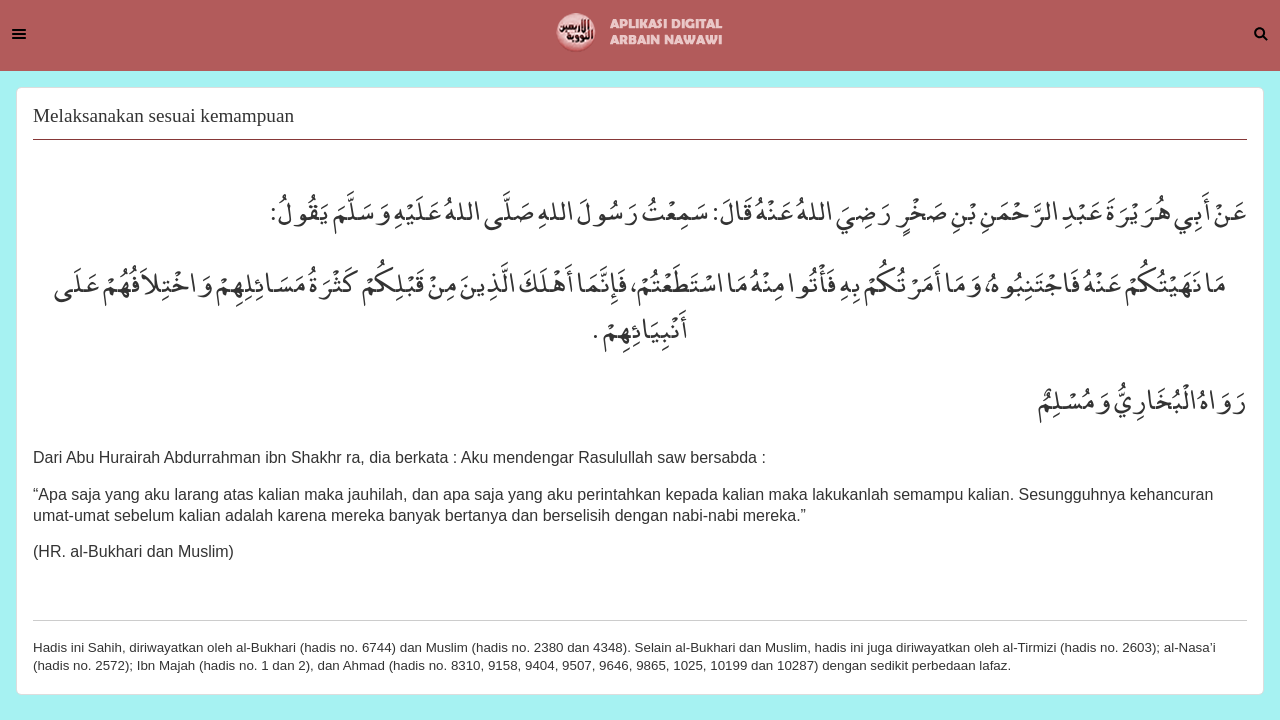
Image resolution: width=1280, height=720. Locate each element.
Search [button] (1261, 34)
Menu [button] (19, 34)
